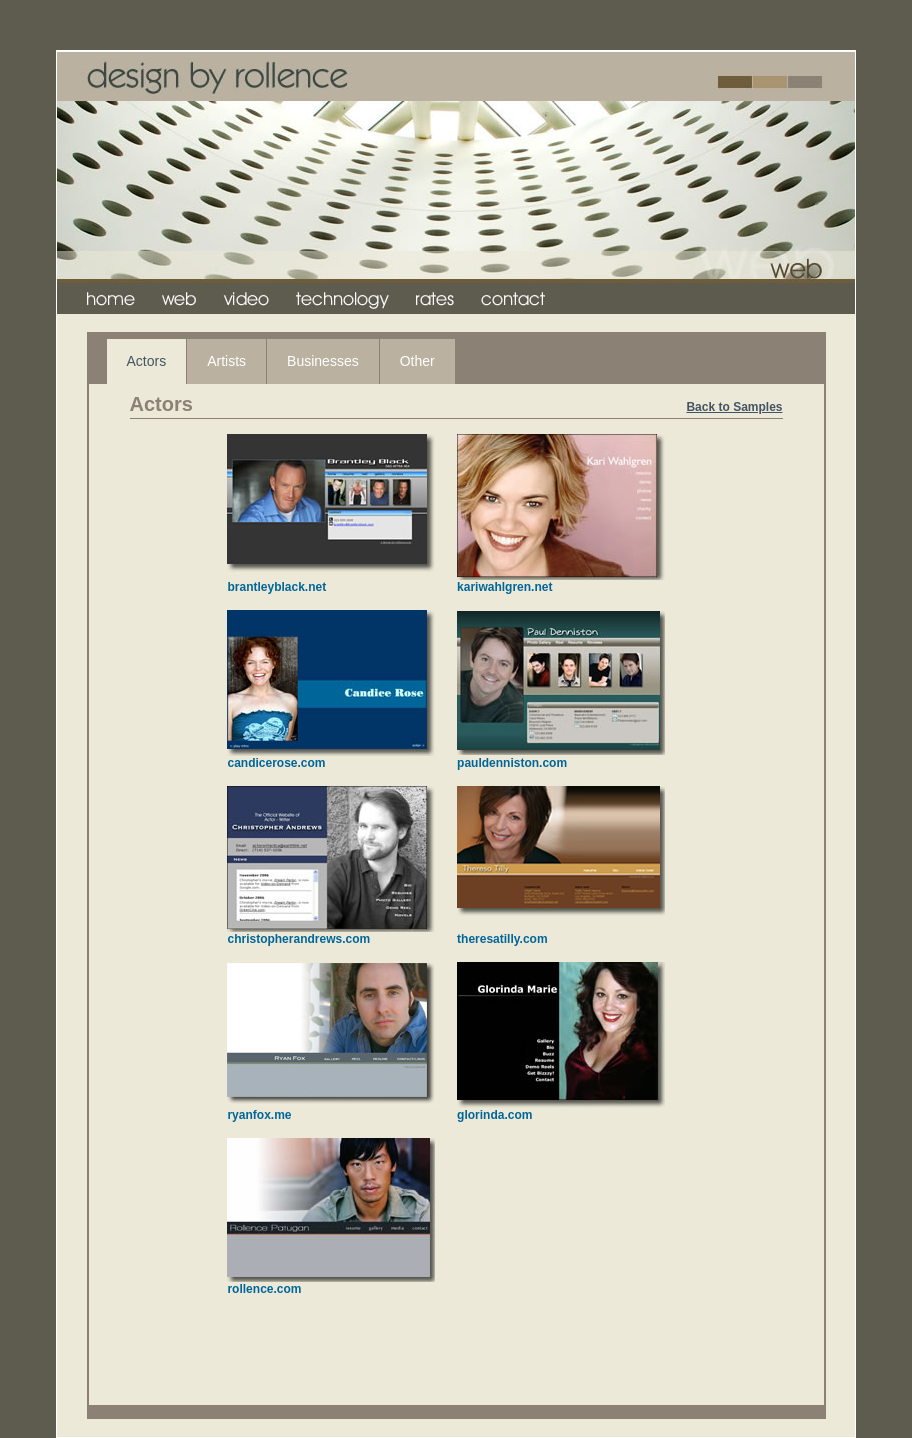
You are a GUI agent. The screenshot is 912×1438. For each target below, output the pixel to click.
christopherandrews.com (298, 939)
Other (417, 361)
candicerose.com (276, 763)
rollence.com (264, 1289)
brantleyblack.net (276, 587)
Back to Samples (734, 407)
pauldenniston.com (512, 763)
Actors (147, 361)
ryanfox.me (259, 1115)
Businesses (323, 361)
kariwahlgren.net (504, 587)
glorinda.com (494, 1115)
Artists (226, 361)
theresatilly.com (502, 939)
